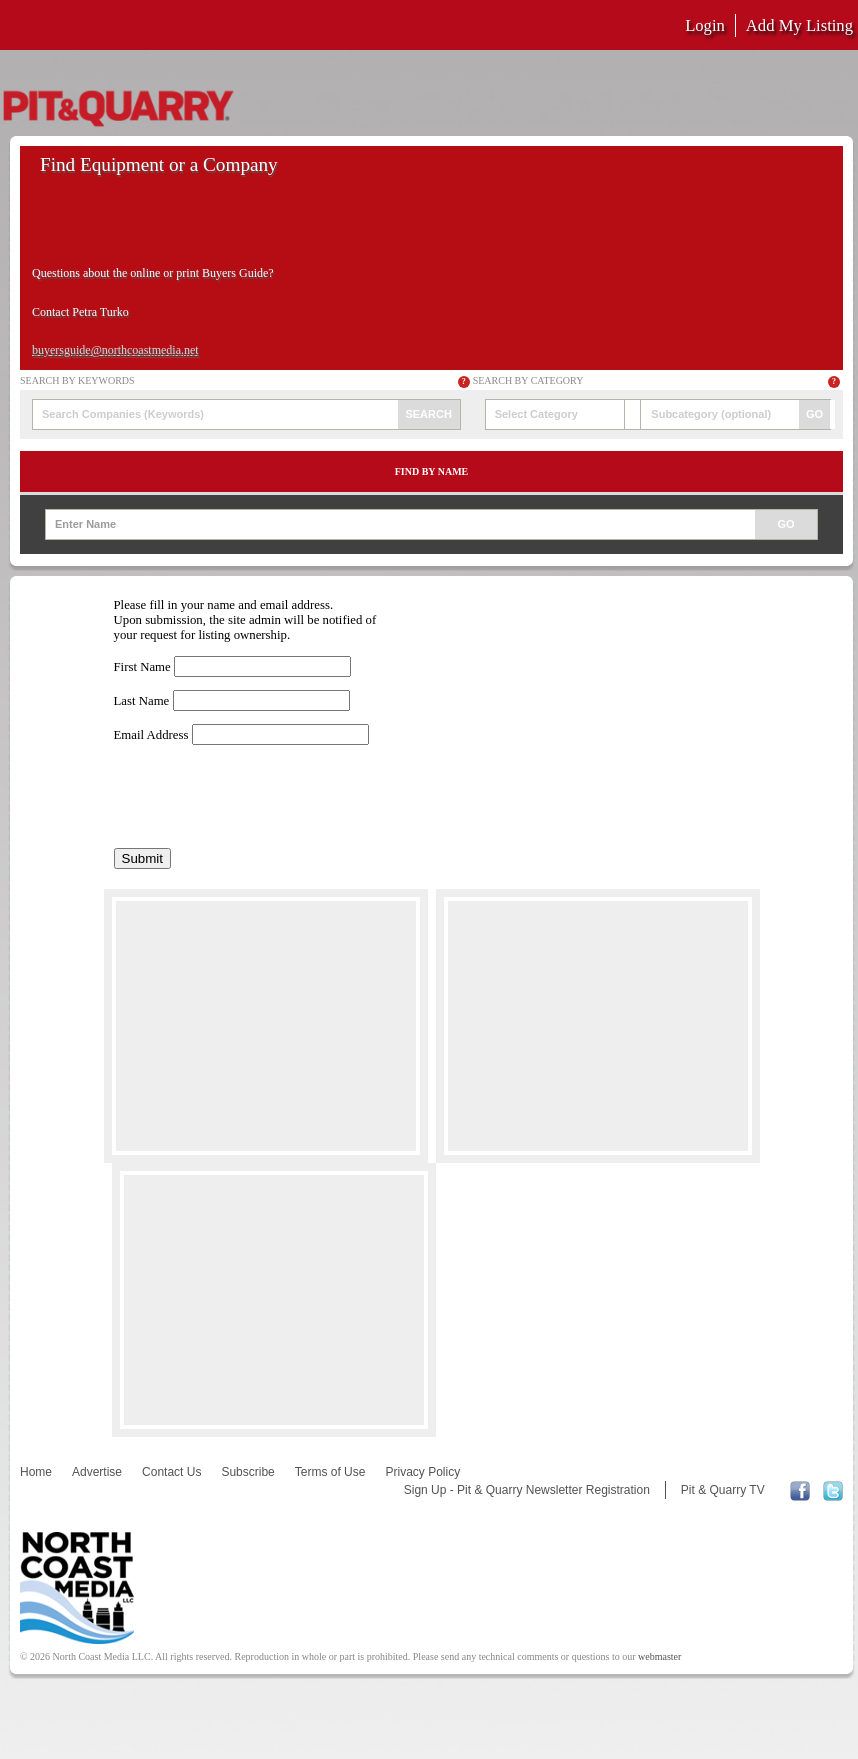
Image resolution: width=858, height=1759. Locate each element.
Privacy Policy (422, 1472)
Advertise (97, 1472)
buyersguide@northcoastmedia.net (115, 350)
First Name (142, 667)
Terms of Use (330, 1472)
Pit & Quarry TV (723, 1490)
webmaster (659, 1656)
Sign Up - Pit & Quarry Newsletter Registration (527, 1490)
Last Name (142, 701)
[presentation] (266, 797)
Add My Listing (799, 25)
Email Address (151, 735)
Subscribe (247, 1472)
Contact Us (171, 1472)
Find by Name (432, 471)
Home (36, 1472)
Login (705, 25)
